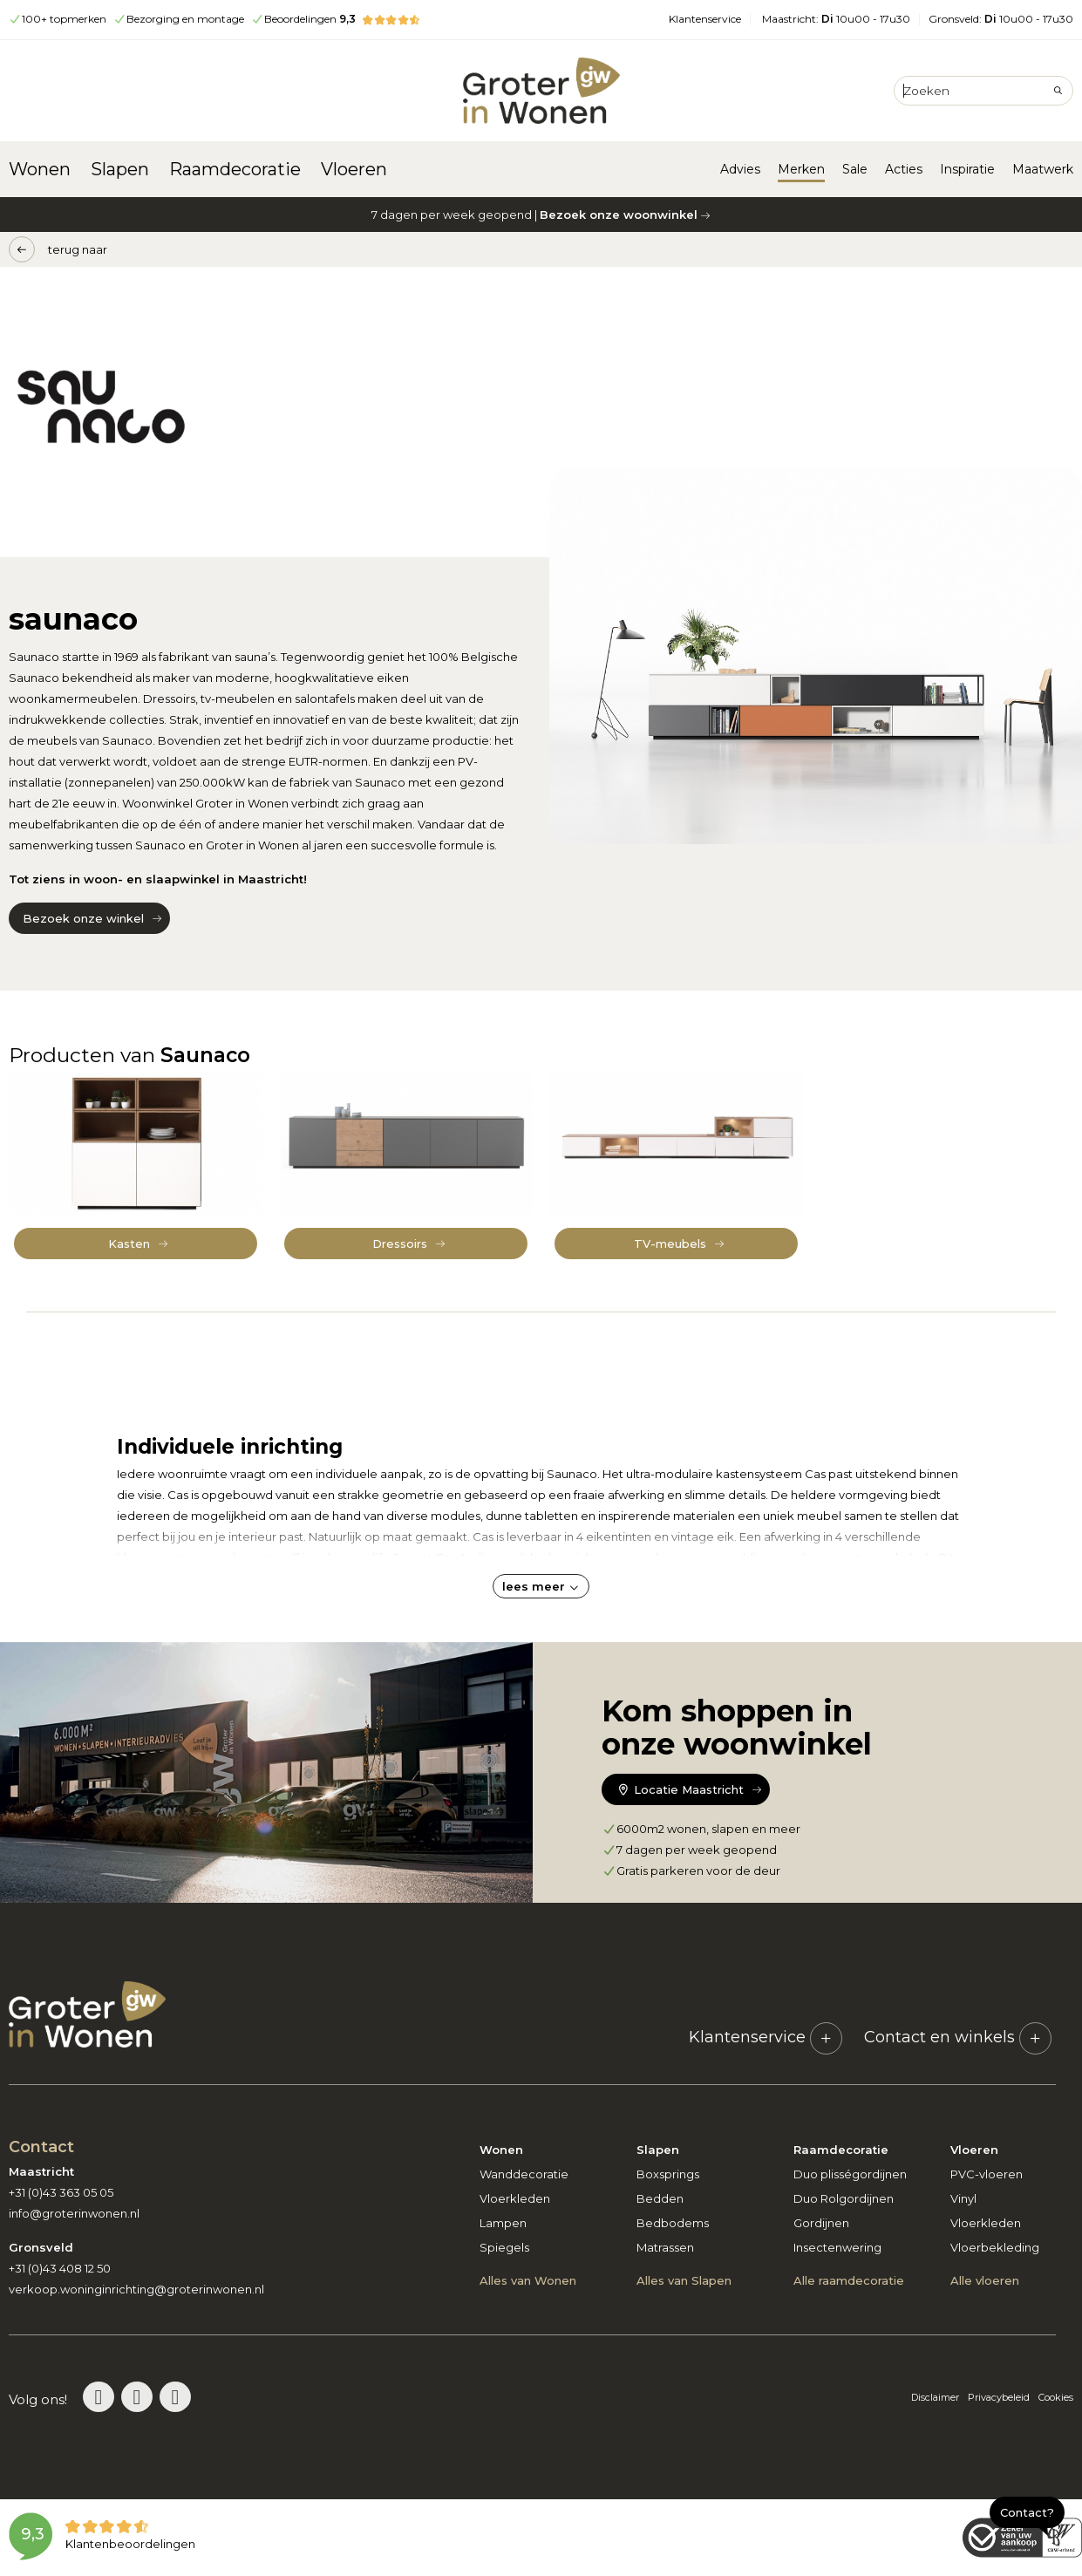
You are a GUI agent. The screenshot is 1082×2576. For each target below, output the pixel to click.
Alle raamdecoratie (848, 2280)
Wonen (40, 169)
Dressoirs (399, 1244)
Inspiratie (967, 169)
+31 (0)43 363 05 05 (61, 2192)
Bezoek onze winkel (83, 918)
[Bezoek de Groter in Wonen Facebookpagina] (175, 2397)
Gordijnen (821, 2223)
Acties (903, 169)
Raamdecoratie (235, 169)
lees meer (541, 1586)
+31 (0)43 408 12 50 (60, 2268)
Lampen (503, 2223)
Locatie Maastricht (679, 1789)
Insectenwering (837, 2247)
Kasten (129, 1244)
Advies (740, 169)
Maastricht (836, 18)
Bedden (660, 2198)
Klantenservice (705, 18)
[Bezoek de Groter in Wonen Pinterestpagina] (98, 2397)
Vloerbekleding (994, 2247)
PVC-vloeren (986, 2174)
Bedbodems (672, 2223)
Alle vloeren (984, 2280)
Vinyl (963, 2198)
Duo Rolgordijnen (843, 2198)
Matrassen (665, 2247)
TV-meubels (670, 1244)
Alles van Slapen (684, 2280)
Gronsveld (1001, 18)
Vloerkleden (515, 2198)
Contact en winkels (957, 2037)
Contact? (1027, 2512)
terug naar (77, 249)
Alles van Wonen (528, 2280)
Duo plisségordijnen (850, 2174)
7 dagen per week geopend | (541, 214)
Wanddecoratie (524, 2174)
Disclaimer (935, 2397)
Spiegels (504, 2247)
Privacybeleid (999, 2397)
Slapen (120, 169)
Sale (855, 169)
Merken (801, 169)
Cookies (1055, 2397)
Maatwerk (1042, 169)
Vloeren (354, 169)
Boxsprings (667, 2174)
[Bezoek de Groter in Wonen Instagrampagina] (137, 2397)
